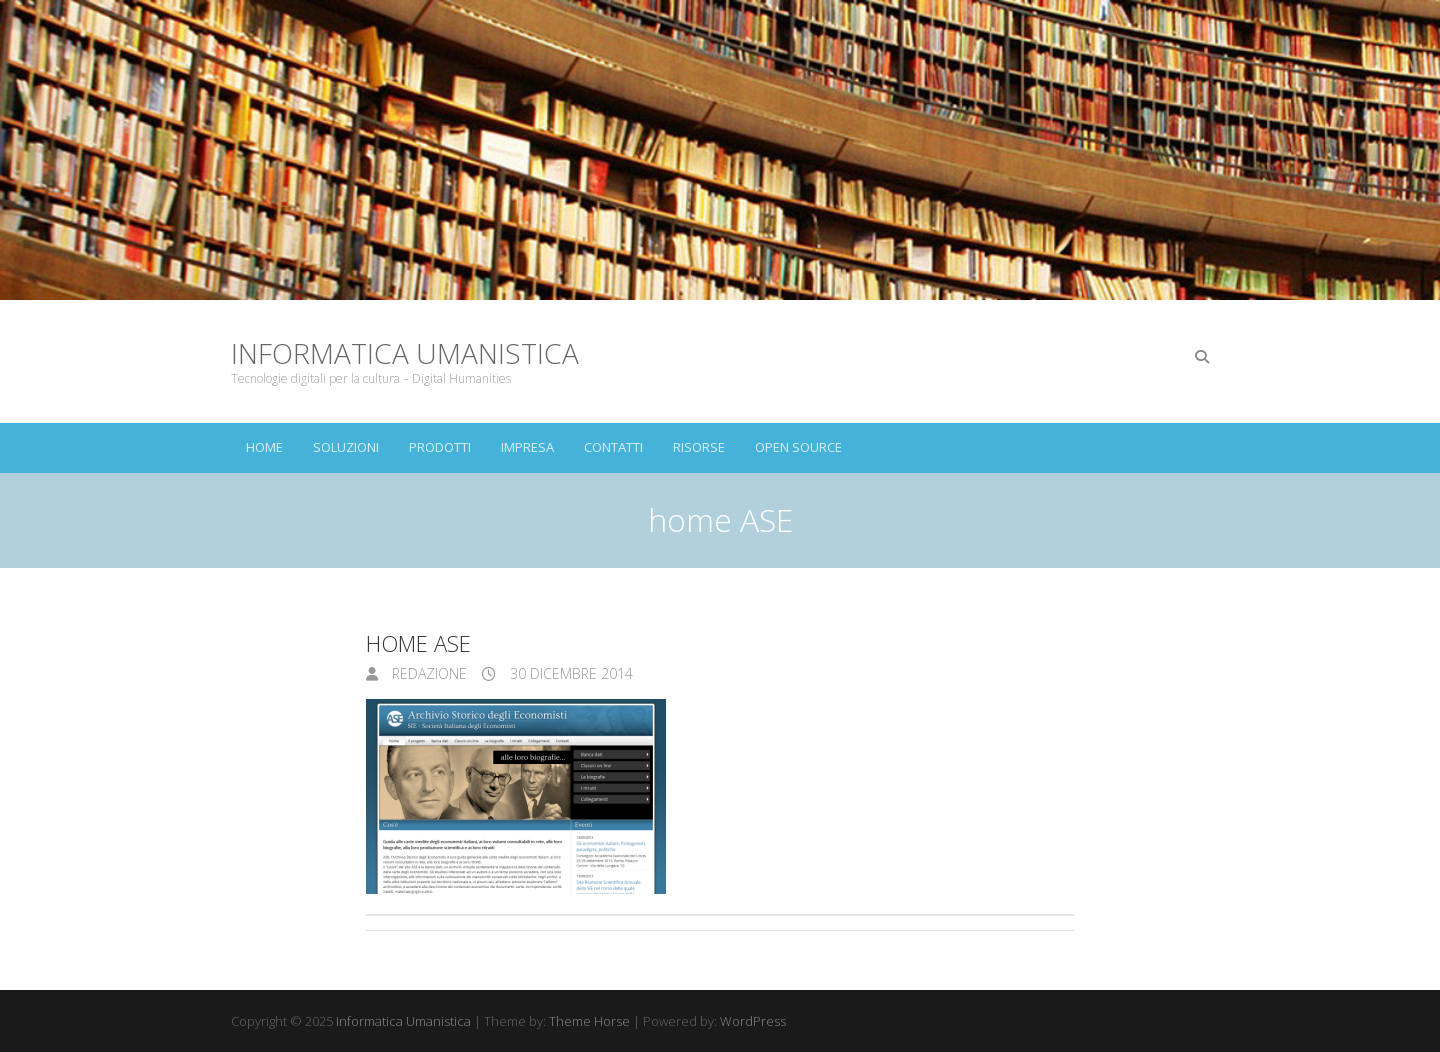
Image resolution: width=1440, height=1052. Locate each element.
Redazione (427, 673)
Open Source (798, 447)
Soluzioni (346, 447)
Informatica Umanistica (405, 353)
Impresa (527, 447)
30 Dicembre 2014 (569, 673)
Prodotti (440, 447)
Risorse (699, 447)
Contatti (613, 447)
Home (264, 447)
